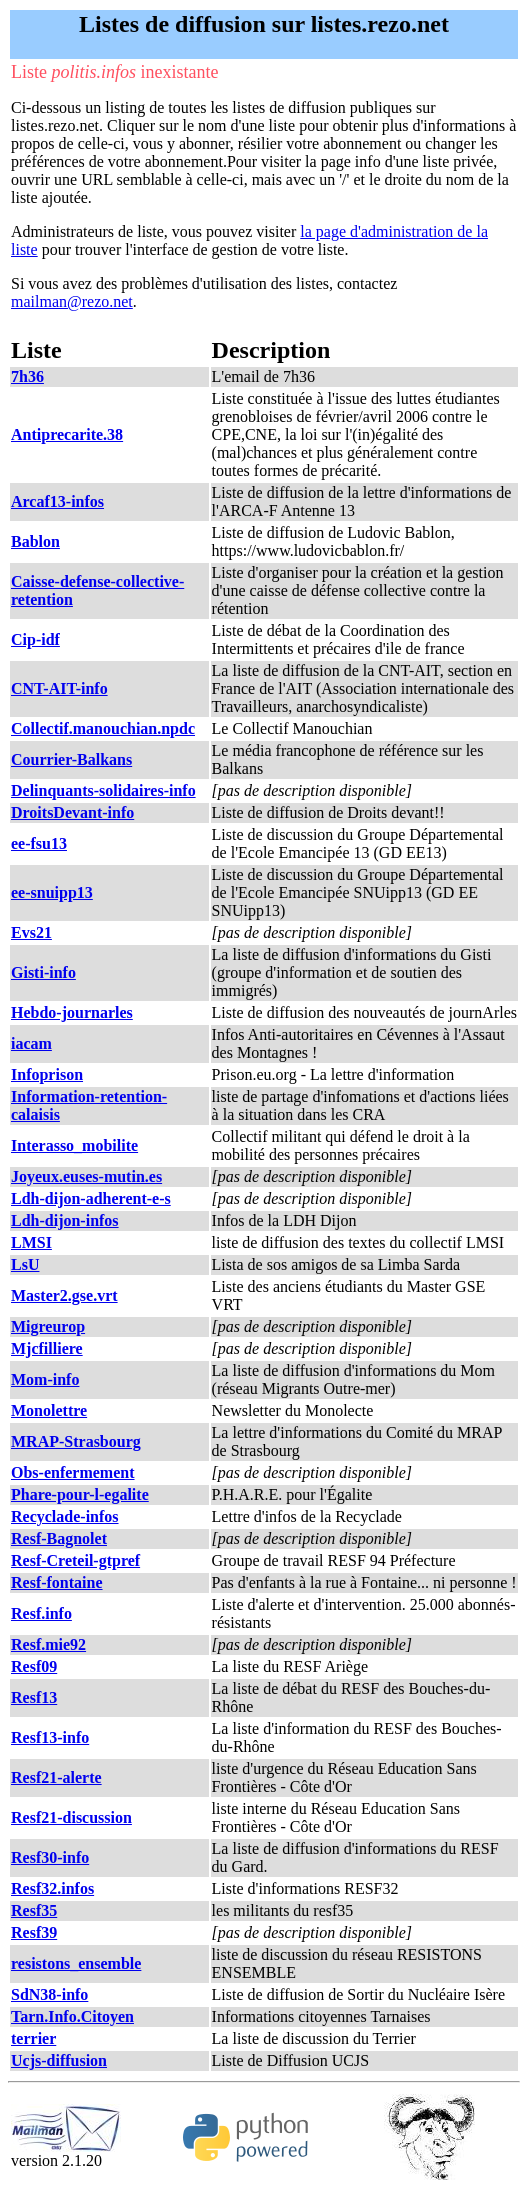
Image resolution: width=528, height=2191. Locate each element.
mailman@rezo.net (72, 301)
